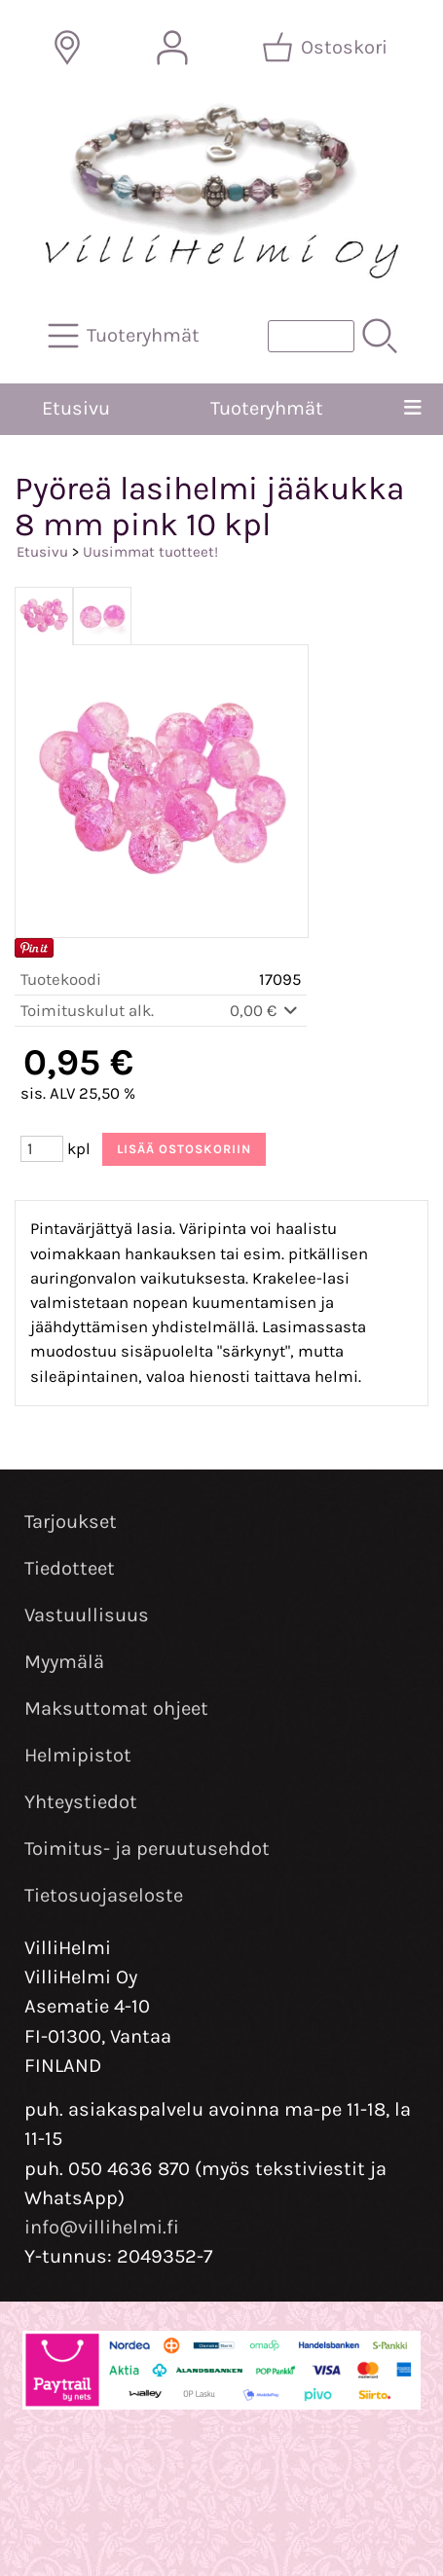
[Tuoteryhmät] (125, 335)
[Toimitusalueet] (67, 47)
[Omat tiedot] (172, 47)
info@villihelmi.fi (101, 2227)
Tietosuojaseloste (103, 1895)
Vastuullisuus (86, 1615)
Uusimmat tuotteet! (150, 552)
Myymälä (64, 1662)
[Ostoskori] (326, 47)
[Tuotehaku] (311, 336)
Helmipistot (77, 1755)
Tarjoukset (70, 1521)
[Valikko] (413, 408)
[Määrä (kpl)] (41, 1149)
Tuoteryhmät (266, 408)
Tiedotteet (69, 1568)
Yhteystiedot (80, 1802)
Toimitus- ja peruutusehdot (147, 1848)
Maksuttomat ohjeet (116, 1708)
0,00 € (265, 1010)
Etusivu (76, 408)
